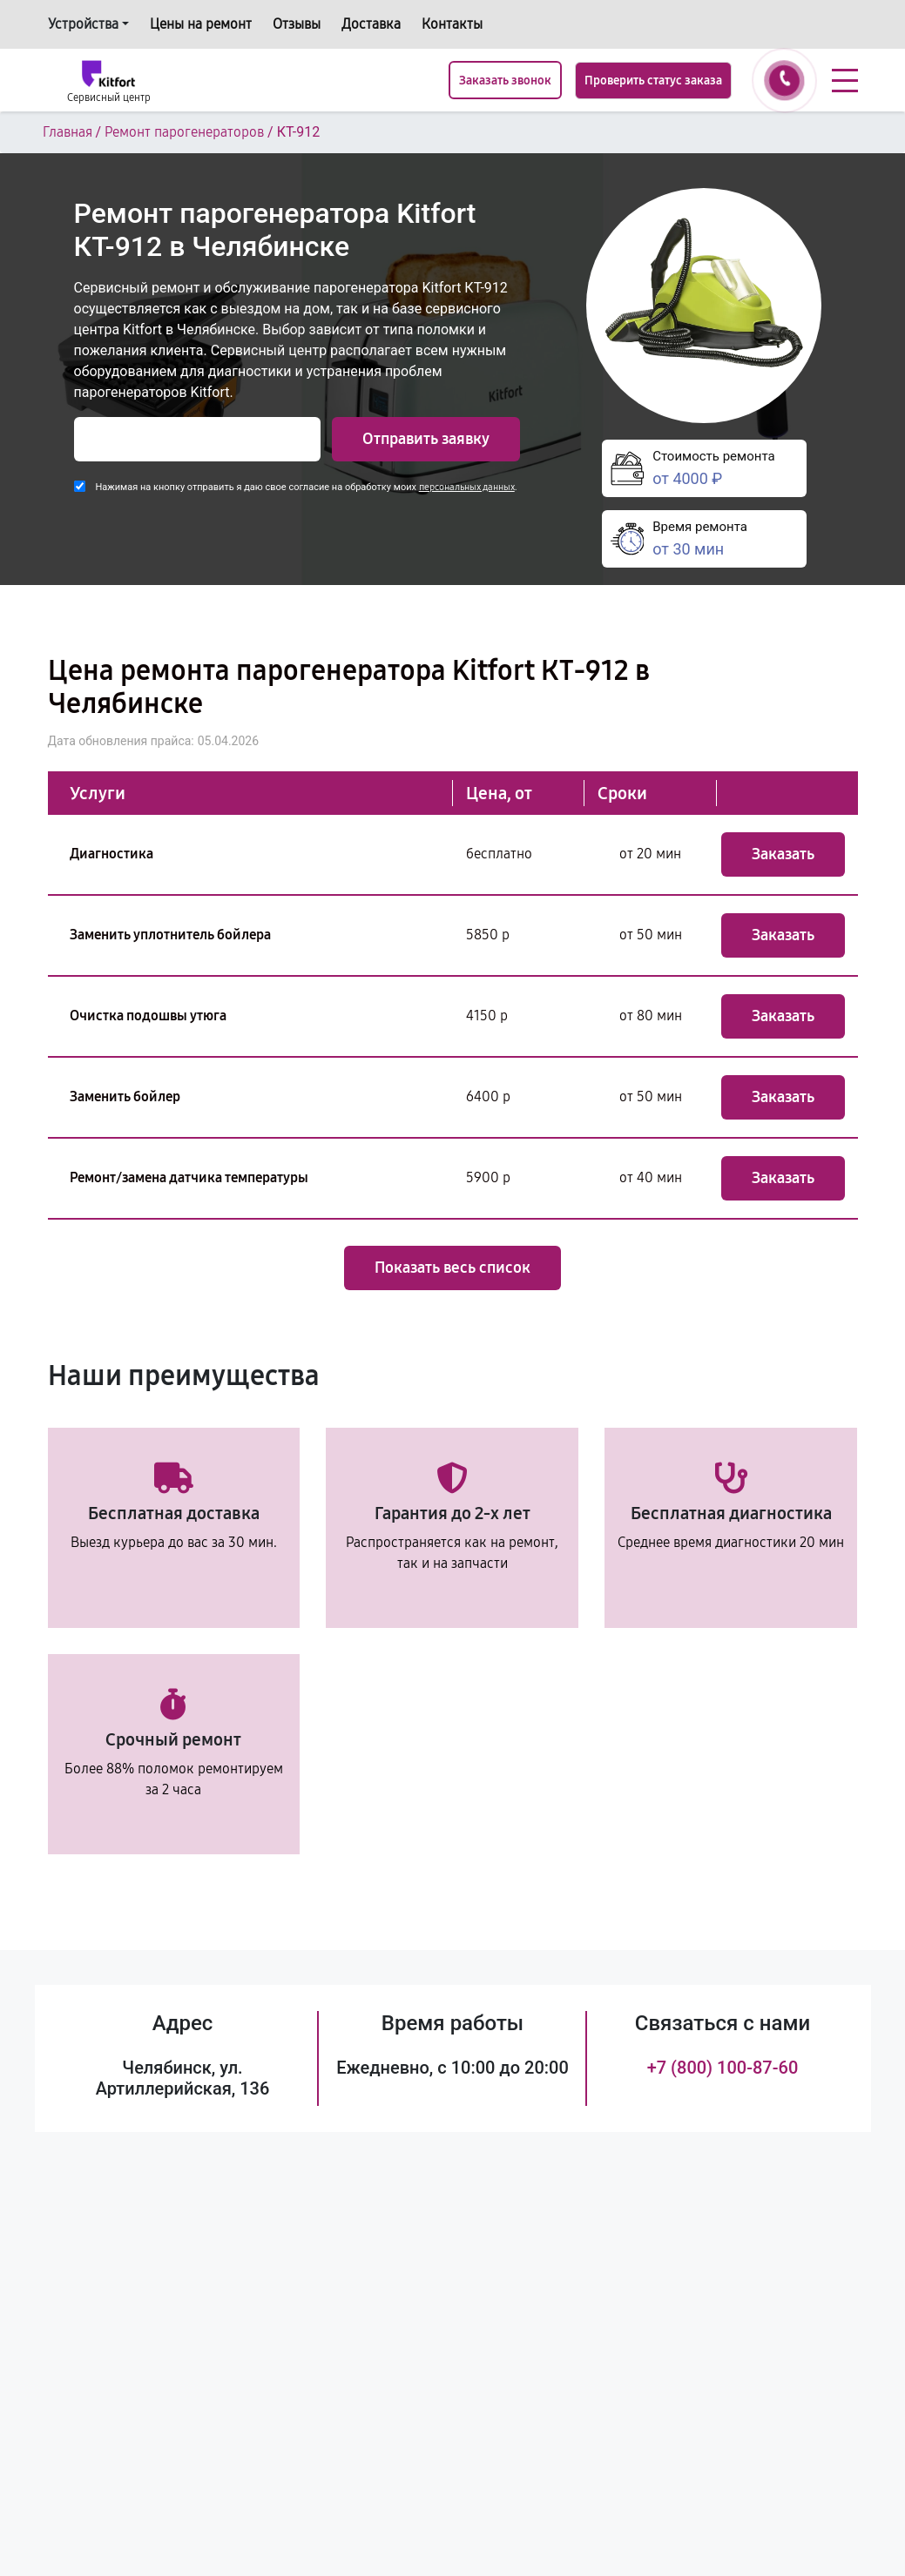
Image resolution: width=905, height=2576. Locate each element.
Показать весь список (452, 1267)
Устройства (83, 24)
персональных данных (467, 487)
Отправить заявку (426, 438)
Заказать (783, 854)
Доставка (371, 24)
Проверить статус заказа (653, 80)
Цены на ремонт (201, 24)
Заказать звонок (505, 80)
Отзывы (297, 24)
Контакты (452, 24)
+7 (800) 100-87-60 (723, 2067)
